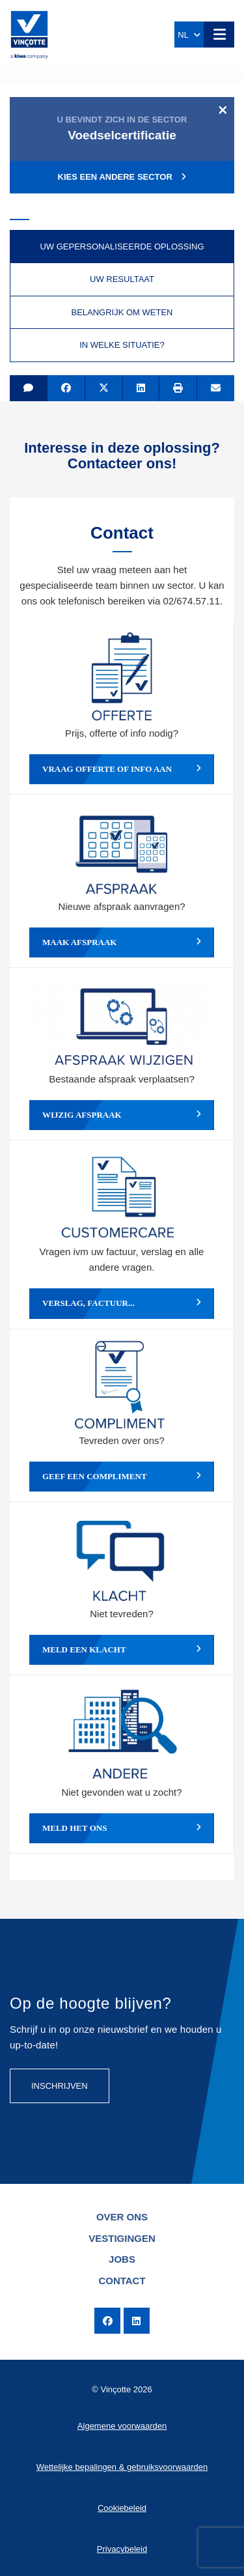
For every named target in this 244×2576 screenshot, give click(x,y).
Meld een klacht (121, 1650)
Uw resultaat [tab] (122, 279)
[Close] (223, 109)
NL (189, 35)
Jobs (122, 2259)
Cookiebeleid (122, 2508)
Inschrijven (59, 2086)
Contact (121, 2280)
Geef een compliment (121, 1476)
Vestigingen (122, 2238)
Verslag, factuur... (121, 1303)
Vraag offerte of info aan (121, 769)
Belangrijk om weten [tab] (121, 312)
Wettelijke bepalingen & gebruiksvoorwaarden (122, 2467)
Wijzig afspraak (121, 1115)
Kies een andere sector (122, 177)
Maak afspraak (121, 942)
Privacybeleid (122, 2549)
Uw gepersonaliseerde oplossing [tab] (122, 246)
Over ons (122, 2216)
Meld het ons (121, 1828)
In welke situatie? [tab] (122, 345)
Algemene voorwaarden (122, 2426)
